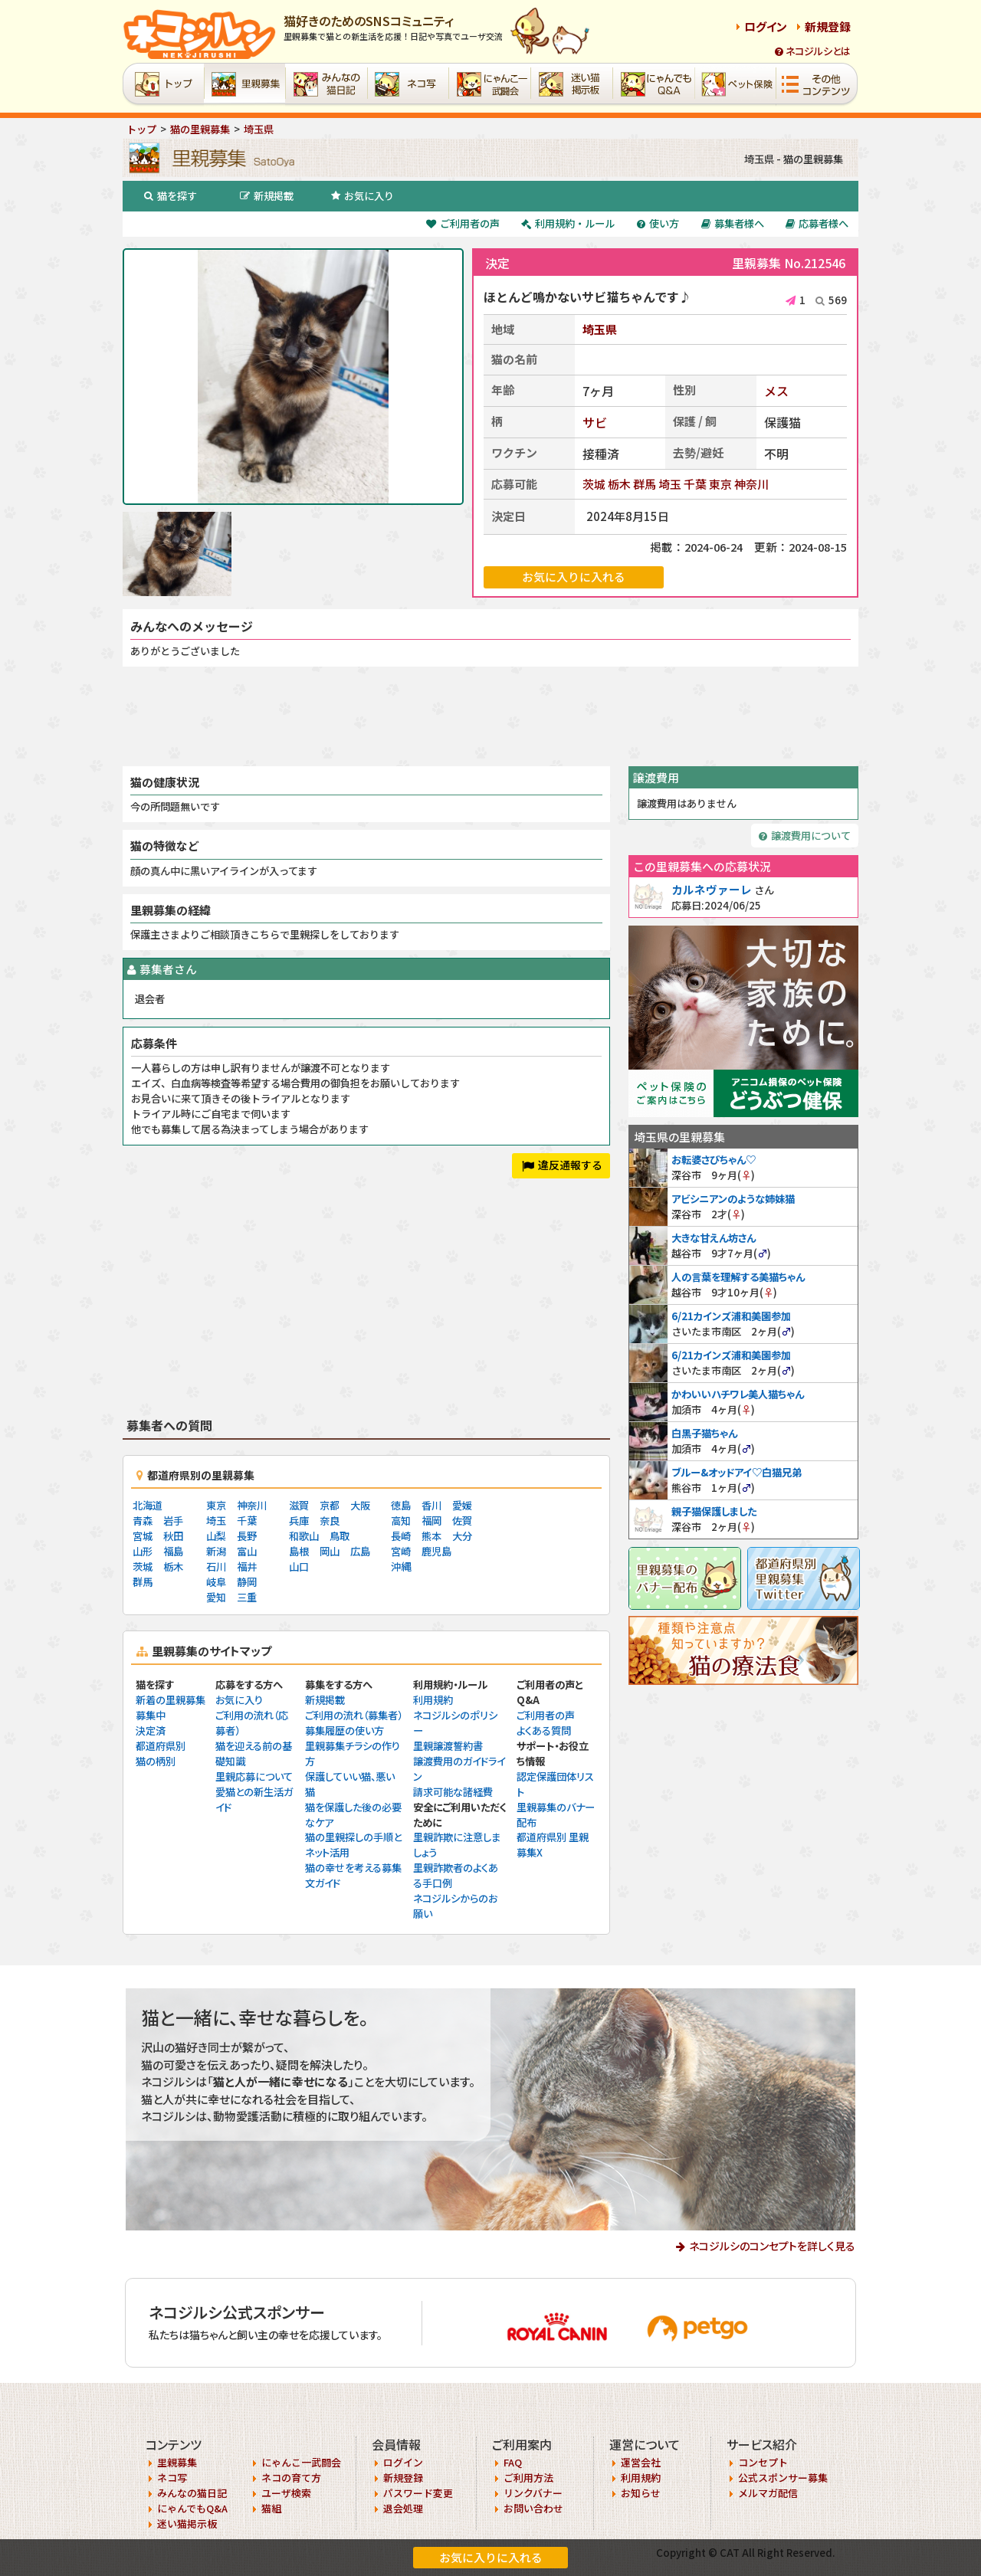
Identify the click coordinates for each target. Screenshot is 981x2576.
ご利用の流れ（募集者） (353, 1715)
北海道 (147, 1505)
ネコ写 (172, 2477)
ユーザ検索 (286, 2493)
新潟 (216, 1551)
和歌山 (304, 1536)
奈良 (330, 1520)
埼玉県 (599, 329)
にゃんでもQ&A (192, 2508)
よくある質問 (544, 1730)
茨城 (593, 484)
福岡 (431, 1520)
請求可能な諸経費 (453, 1792)
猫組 (271, 2508)
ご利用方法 (528, 2477)
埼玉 (669, 484)
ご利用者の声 (463, 223)
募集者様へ (732, 223)
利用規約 (433, 1700)
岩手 (173, 1520)
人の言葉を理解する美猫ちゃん (738, 1277)
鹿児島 (436, 1551)
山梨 (216, 1536)
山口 (299, 1566)
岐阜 (216, 1582)
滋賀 (299, 1505)
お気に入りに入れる (491, 2557)
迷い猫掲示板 (187, 2523)
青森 (143, 1520)
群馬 (644, 484)
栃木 (619, 484)
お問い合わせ (533, 2508)
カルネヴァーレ (711, 889)
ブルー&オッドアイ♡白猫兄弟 (736, 1472)
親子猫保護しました (713, 1511)
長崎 (401, 1536)
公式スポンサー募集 (783, 2477)
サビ (594, 422)
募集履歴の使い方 (344, 1730)
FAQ (513, 2462)
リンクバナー (533, 2493)
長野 (247, 1536)
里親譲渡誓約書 (448, 1746)
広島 (360, 1551)
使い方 (658, 223)
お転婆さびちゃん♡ (713, 1159)
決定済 (151, 1730)
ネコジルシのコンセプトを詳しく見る (772, 2245)
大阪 (360, 1505)
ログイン (765, 26)
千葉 (695, 484)
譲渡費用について (805, 835)
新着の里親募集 (170, 1700)
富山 (247, 1551)
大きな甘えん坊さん (713, 1238)
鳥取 (339, 1536)
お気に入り (362, 195)
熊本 (431, 1536)
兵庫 (299, 1520)
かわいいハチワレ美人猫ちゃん (737, 1394)
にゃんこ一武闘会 (301, 2462)
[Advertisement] (490, 716)
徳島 (401, 1505)
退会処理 (403, 2508)
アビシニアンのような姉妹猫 (733, 1198)
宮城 (143, 1536)
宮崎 (401, 1551)
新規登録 (828, 26)
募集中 (151, 1715)
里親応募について (254, 1776)
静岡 (247, 1582)
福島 (173, 1551)
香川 (431, 1505)
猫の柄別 (156, 1761)
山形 (143, 1551)
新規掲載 (267, 195)
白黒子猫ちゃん (704, 1433)
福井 (247, 1566)
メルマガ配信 (768, 2493)
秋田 (173, 1536)
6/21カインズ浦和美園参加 (731, 1316)
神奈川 (751, 484)
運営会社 (641, 2462)
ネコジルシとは (813, 51)
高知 (401, 1520)
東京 (720, 484)
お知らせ (641, 2493)
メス (776, 391)
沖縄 (401, 1566)
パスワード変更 (418, 2493)
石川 (216, 1566)
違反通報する (562, 1164)
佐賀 (462, 1520)
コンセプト (763, 2462)
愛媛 (462, 1505)
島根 (299, 1551)
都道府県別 (160, 1746)
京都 (330, 1505)
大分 (462, 1536)
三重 (247, 1597)
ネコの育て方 (291, 2477)
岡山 (330, 1551)
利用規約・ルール (568, 223)
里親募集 (177, 2462)
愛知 (216, 1597)
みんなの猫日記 (192, 2493)
